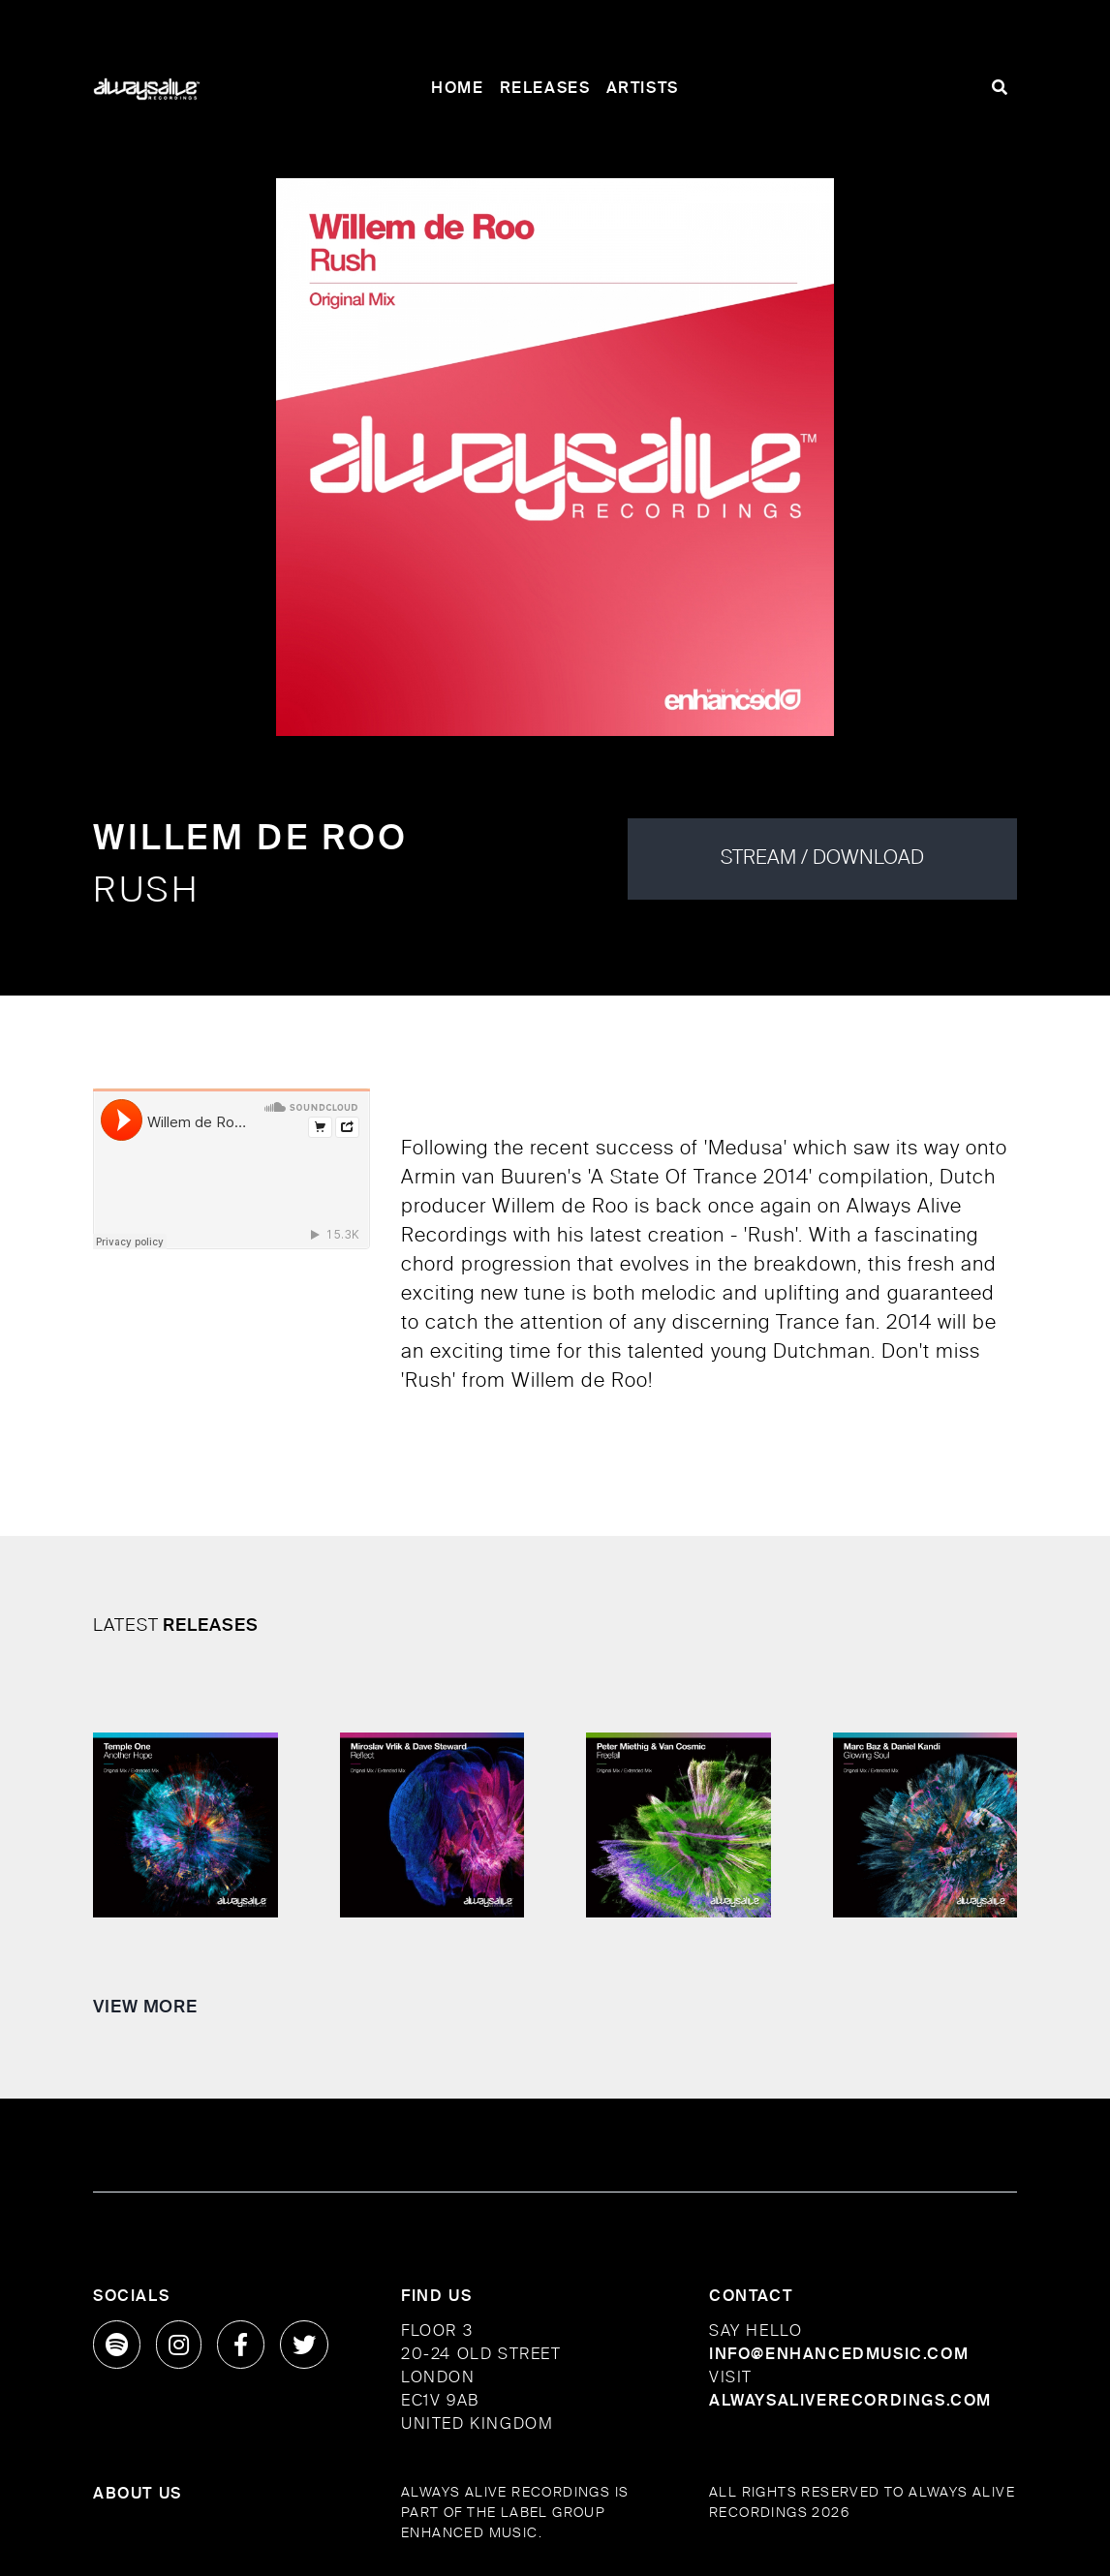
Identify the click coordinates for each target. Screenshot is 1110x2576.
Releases (545, 89)
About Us (137, 2494)
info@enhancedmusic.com (839, 2355)
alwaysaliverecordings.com (850, 2401)
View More (145, 2007)
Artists (642, 89)
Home (457, 89)
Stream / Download (822, 859)
